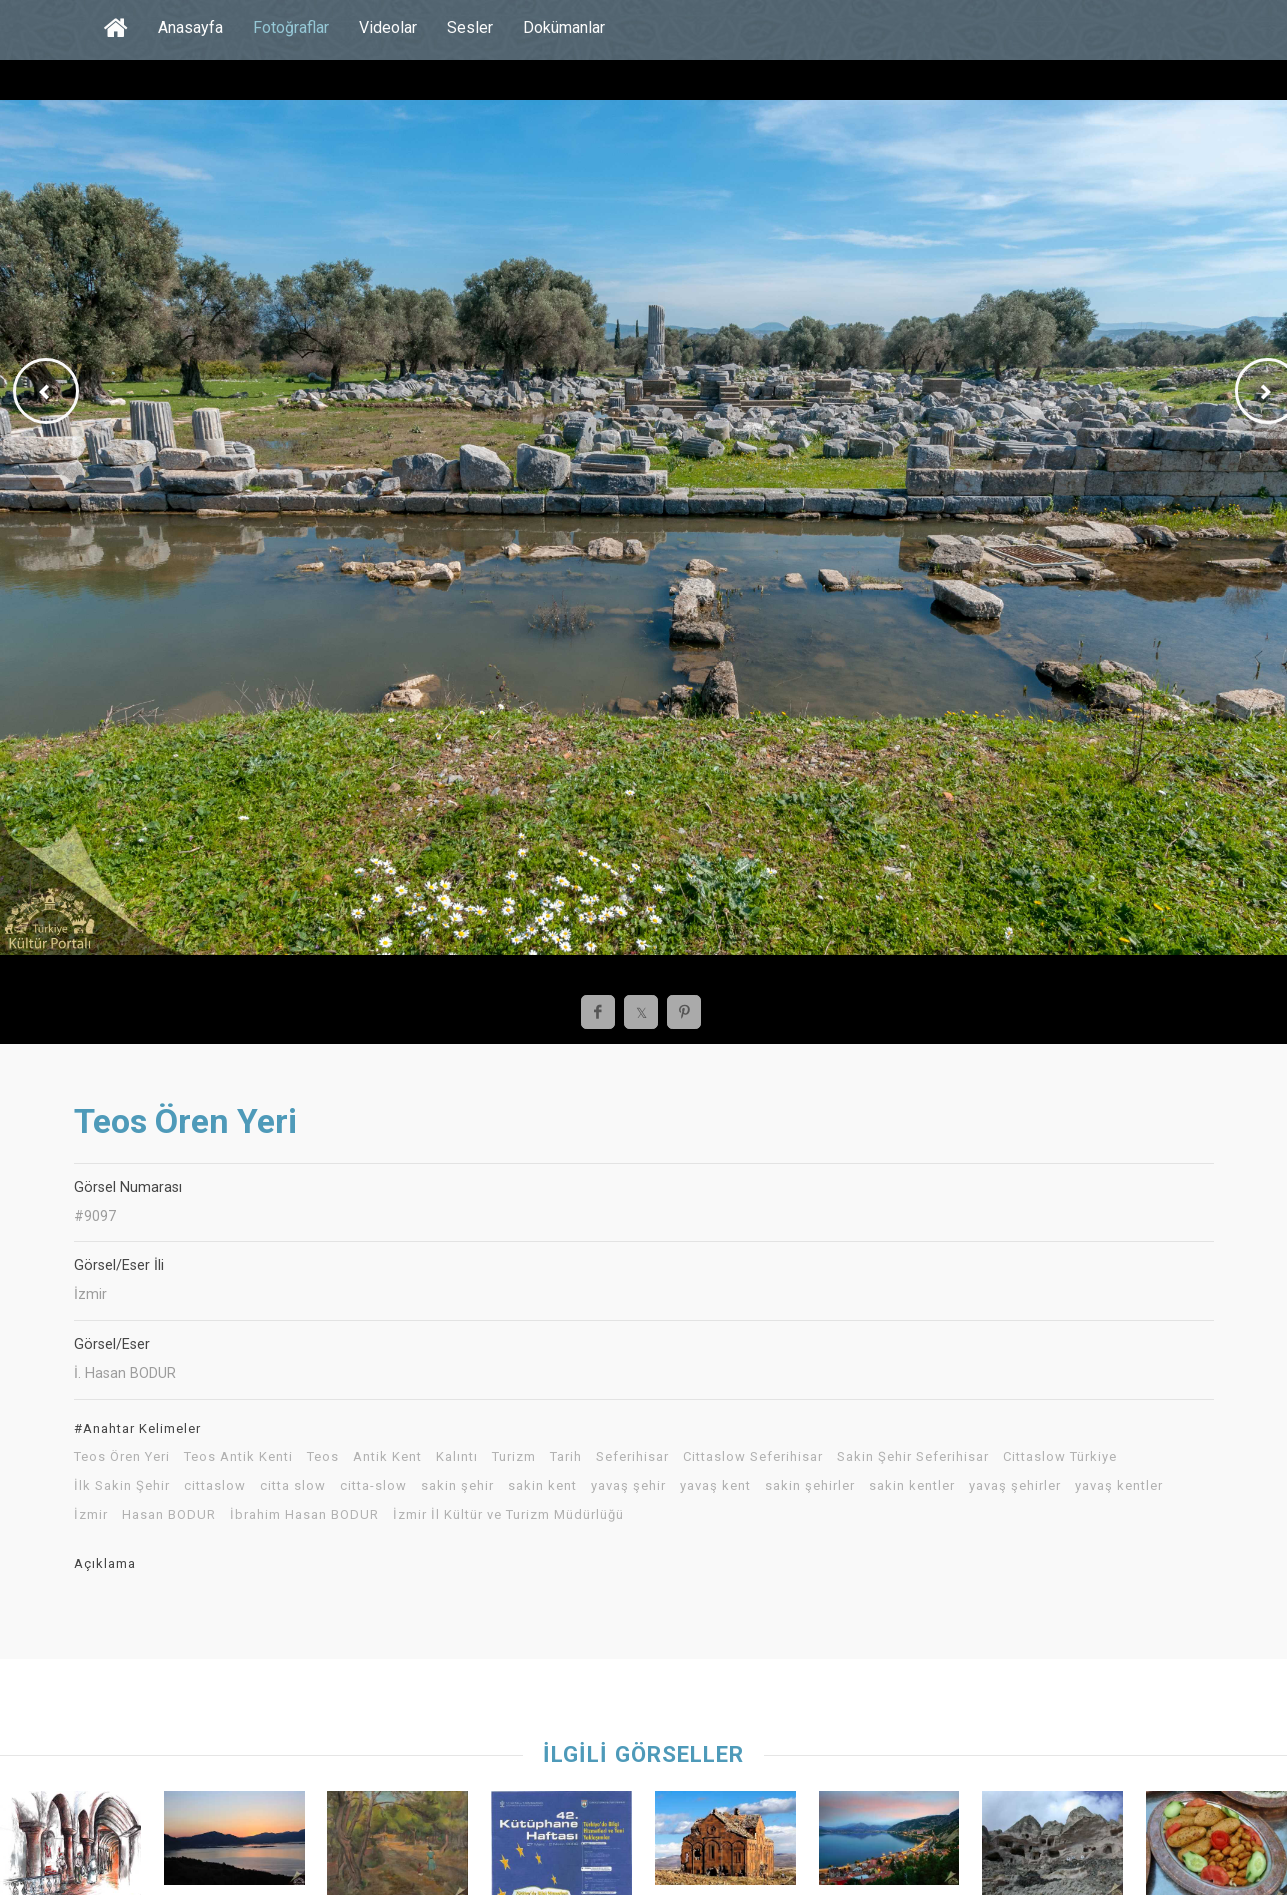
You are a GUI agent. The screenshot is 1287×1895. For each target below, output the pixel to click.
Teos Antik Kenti (238, 1457)
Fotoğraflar (291, 27)
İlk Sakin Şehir (122, 1486)
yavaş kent (715, 1486)
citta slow (293, 1486)
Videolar (388, 27)
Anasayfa (190, 27)
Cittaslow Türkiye (1060, 1457)
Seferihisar (632, 1457)
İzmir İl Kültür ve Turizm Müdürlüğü (508, 1515)
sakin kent (542, 1486)
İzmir (91, 1515)
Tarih (566, 1457)
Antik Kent (387, 1457)
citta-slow (373, 1486)
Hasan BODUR (169, 1515)
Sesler (470, 27)
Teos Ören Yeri (122, 1457)
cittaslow (215, 1486)
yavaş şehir (628, 1486)
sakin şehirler (810, 1486)
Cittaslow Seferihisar (753, 1457)
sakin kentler (912, 1486)
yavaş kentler (1119, 1486)
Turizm (514, 1457)
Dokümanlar (564, 27)
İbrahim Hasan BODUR (304, 1515)
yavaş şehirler (1015, 1486)
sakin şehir (457, 1486)
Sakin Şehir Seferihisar (913, 1457)
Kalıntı (457, 1457)
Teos (323, 1457)
